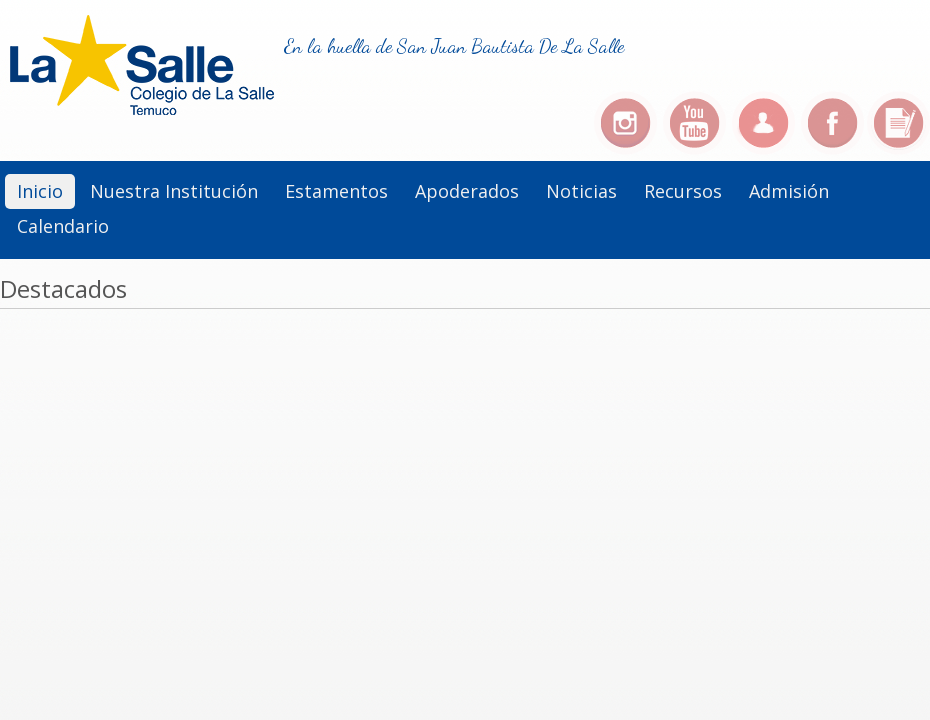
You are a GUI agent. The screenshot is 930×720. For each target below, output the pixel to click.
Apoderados (467, 191)
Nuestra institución (174, 191)
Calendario (63, 226)
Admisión (789, 191)
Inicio (40, 191)
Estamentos (336, 191)
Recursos (683, 191)
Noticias (581, 191)
